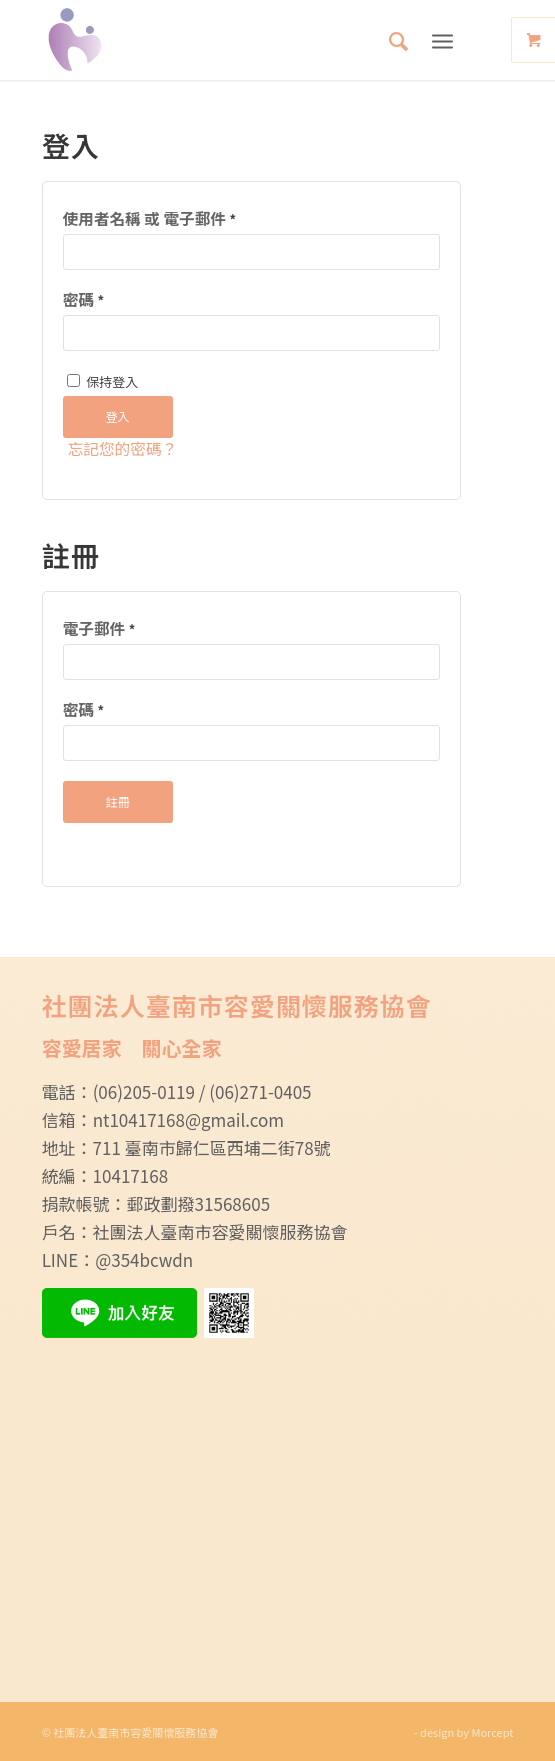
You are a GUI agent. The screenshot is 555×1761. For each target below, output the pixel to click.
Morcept (493, 1732)
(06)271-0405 (260, 1091)
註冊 (118, 801)
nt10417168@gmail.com (188, 1119)
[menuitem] (388, 40)
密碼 (83, 299)
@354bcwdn (144, 1259)
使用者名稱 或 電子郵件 (149, 218)
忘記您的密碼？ (122, 448)
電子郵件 (99, 628)
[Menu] (442, 40)
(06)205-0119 (144, 1091)
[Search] (388, 40)
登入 (118, 416)
